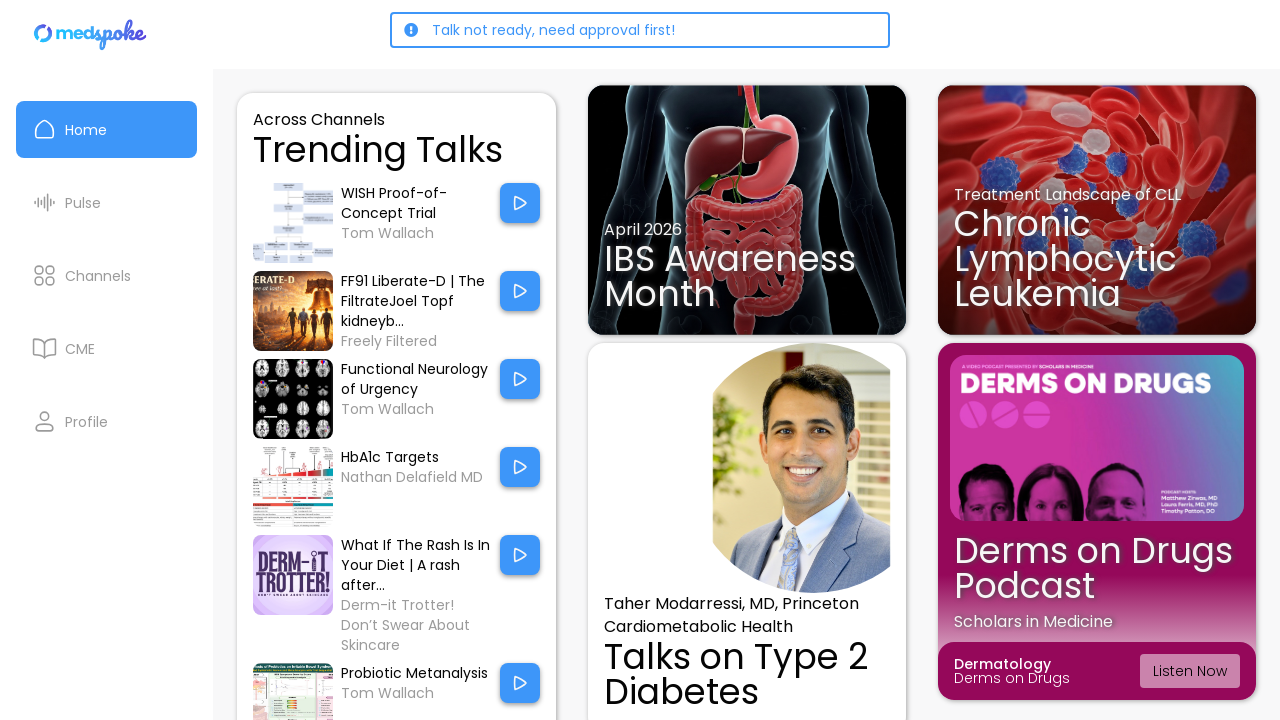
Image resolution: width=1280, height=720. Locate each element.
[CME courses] (106, 348)
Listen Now (1190, 671)
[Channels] (106, 275)
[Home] (91, 34)
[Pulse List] (106, 202)
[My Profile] (106, 421)
